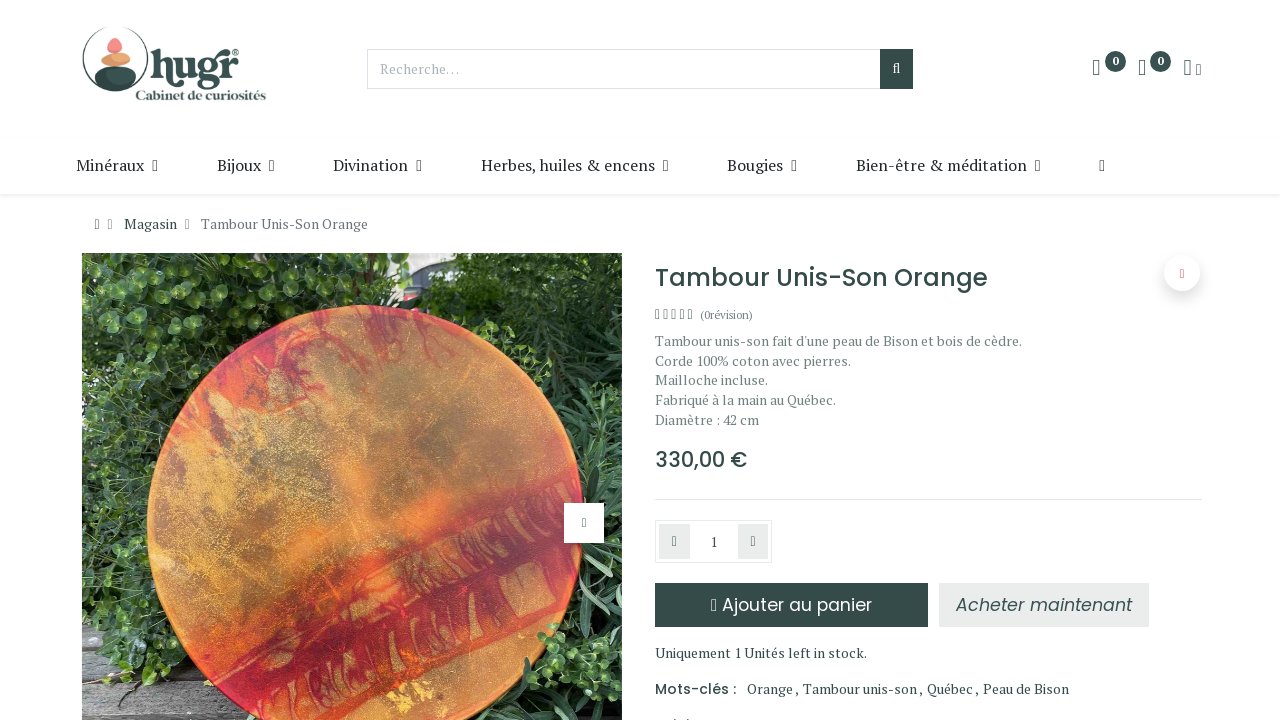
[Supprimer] (674, 542)
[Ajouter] (753, 542)
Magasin (150, 223)
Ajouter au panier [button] (791, 605)
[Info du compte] (1192, 69)
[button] (1134, 165)
